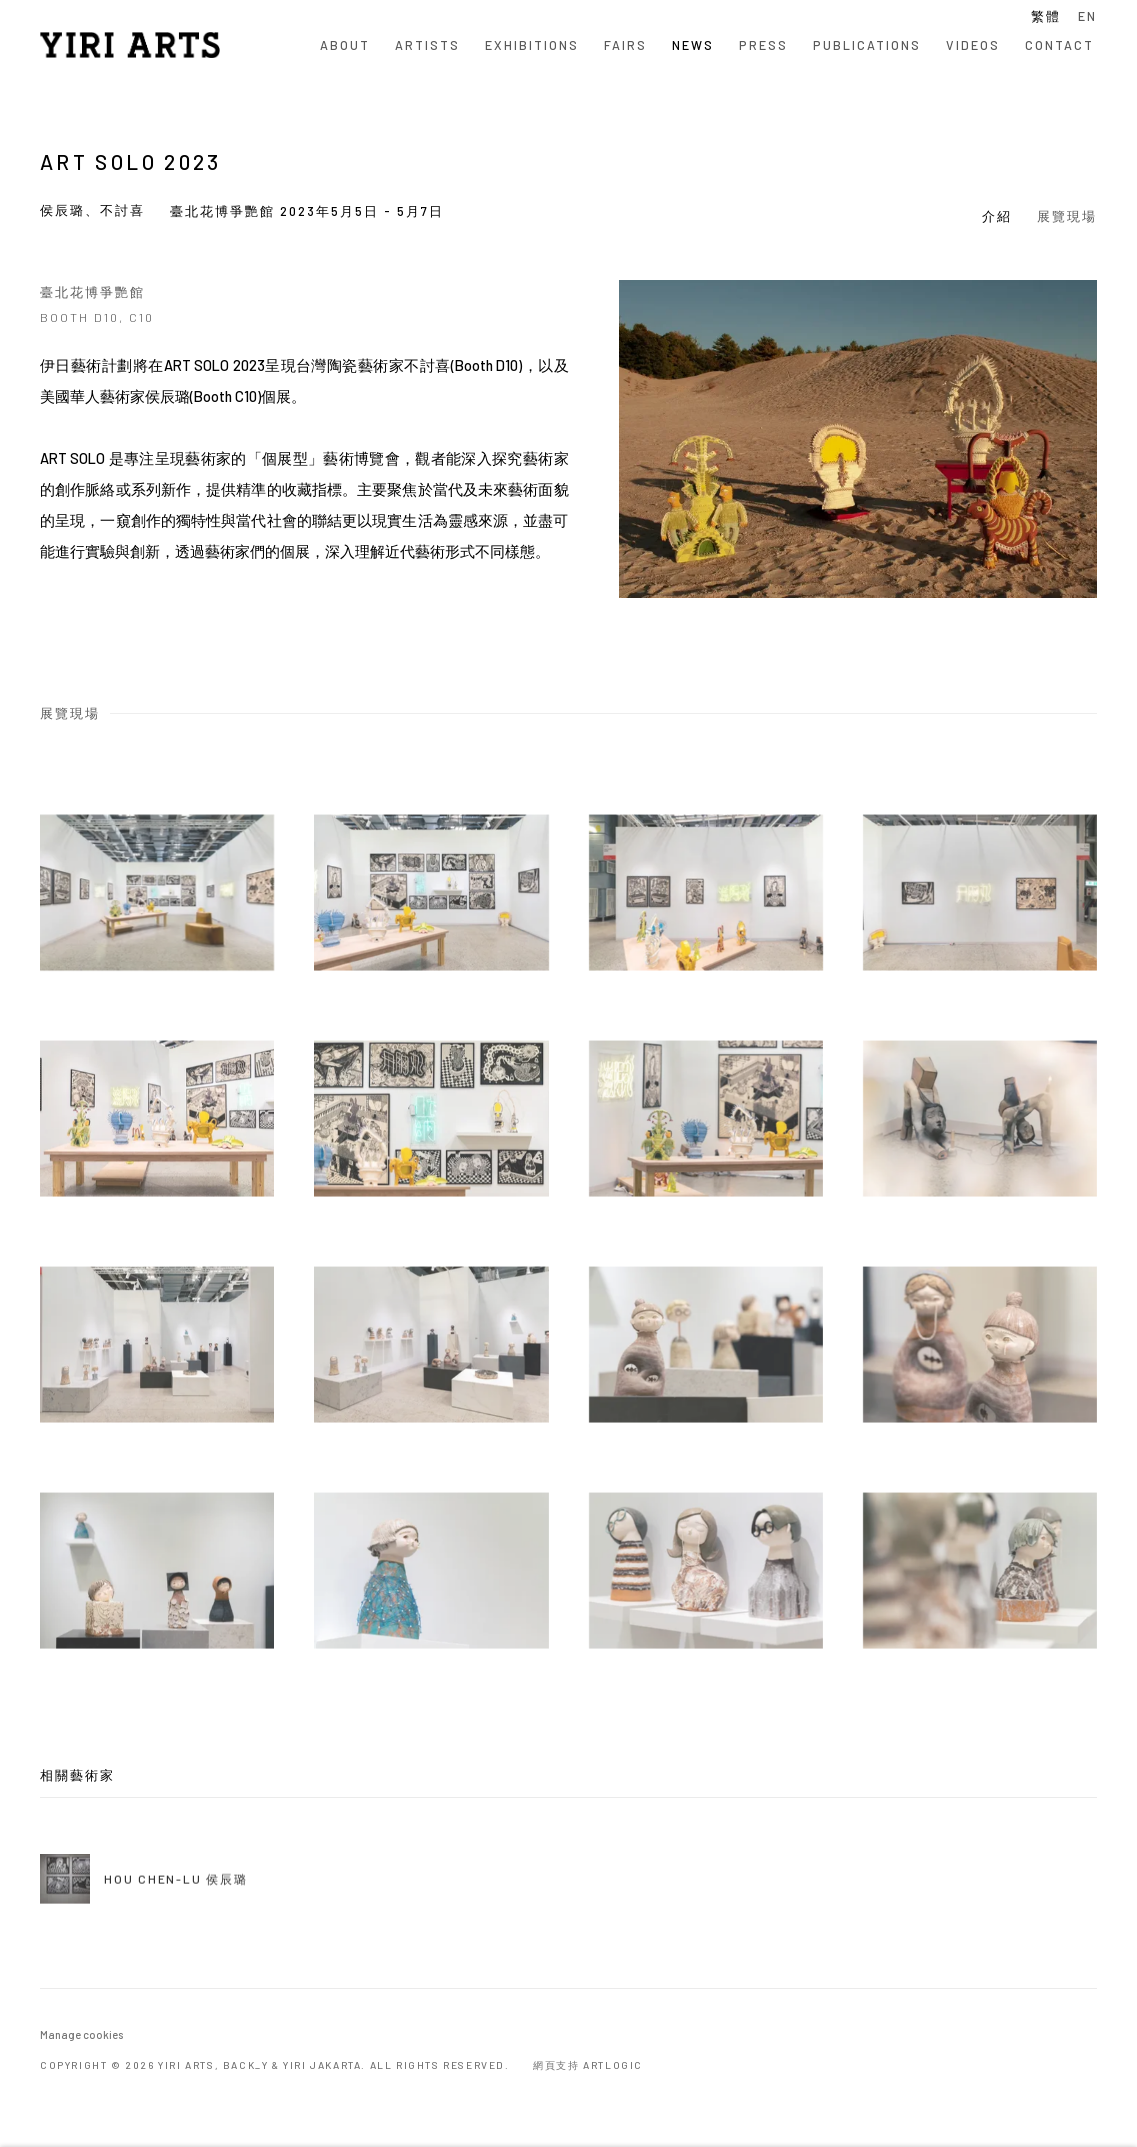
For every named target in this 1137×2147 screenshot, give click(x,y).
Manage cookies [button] (81, 2034)
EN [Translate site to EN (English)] (1087, 16)
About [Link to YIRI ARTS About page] (345, 45)
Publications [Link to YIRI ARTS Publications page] (867, 45)
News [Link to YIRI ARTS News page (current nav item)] (693, 45)
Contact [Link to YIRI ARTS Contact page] (1059, 45)
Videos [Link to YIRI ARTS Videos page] (973, 45)
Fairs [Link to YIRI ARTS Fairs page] (625, 45)
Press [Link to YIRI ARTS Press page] (763, 45)
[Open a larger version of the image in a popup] (157, 923)
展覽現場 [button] (1067, 216)
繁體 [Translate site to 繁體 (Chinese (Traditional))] (1046, 16)
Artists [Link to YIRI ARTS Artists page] (427, 45)
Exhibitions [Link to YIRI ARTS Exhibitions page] (532, 45)
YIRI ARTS (130, 45)
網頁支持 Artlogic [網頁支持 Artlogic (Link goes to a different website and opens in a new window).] (588, 2065)
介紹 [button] (997, 216)
